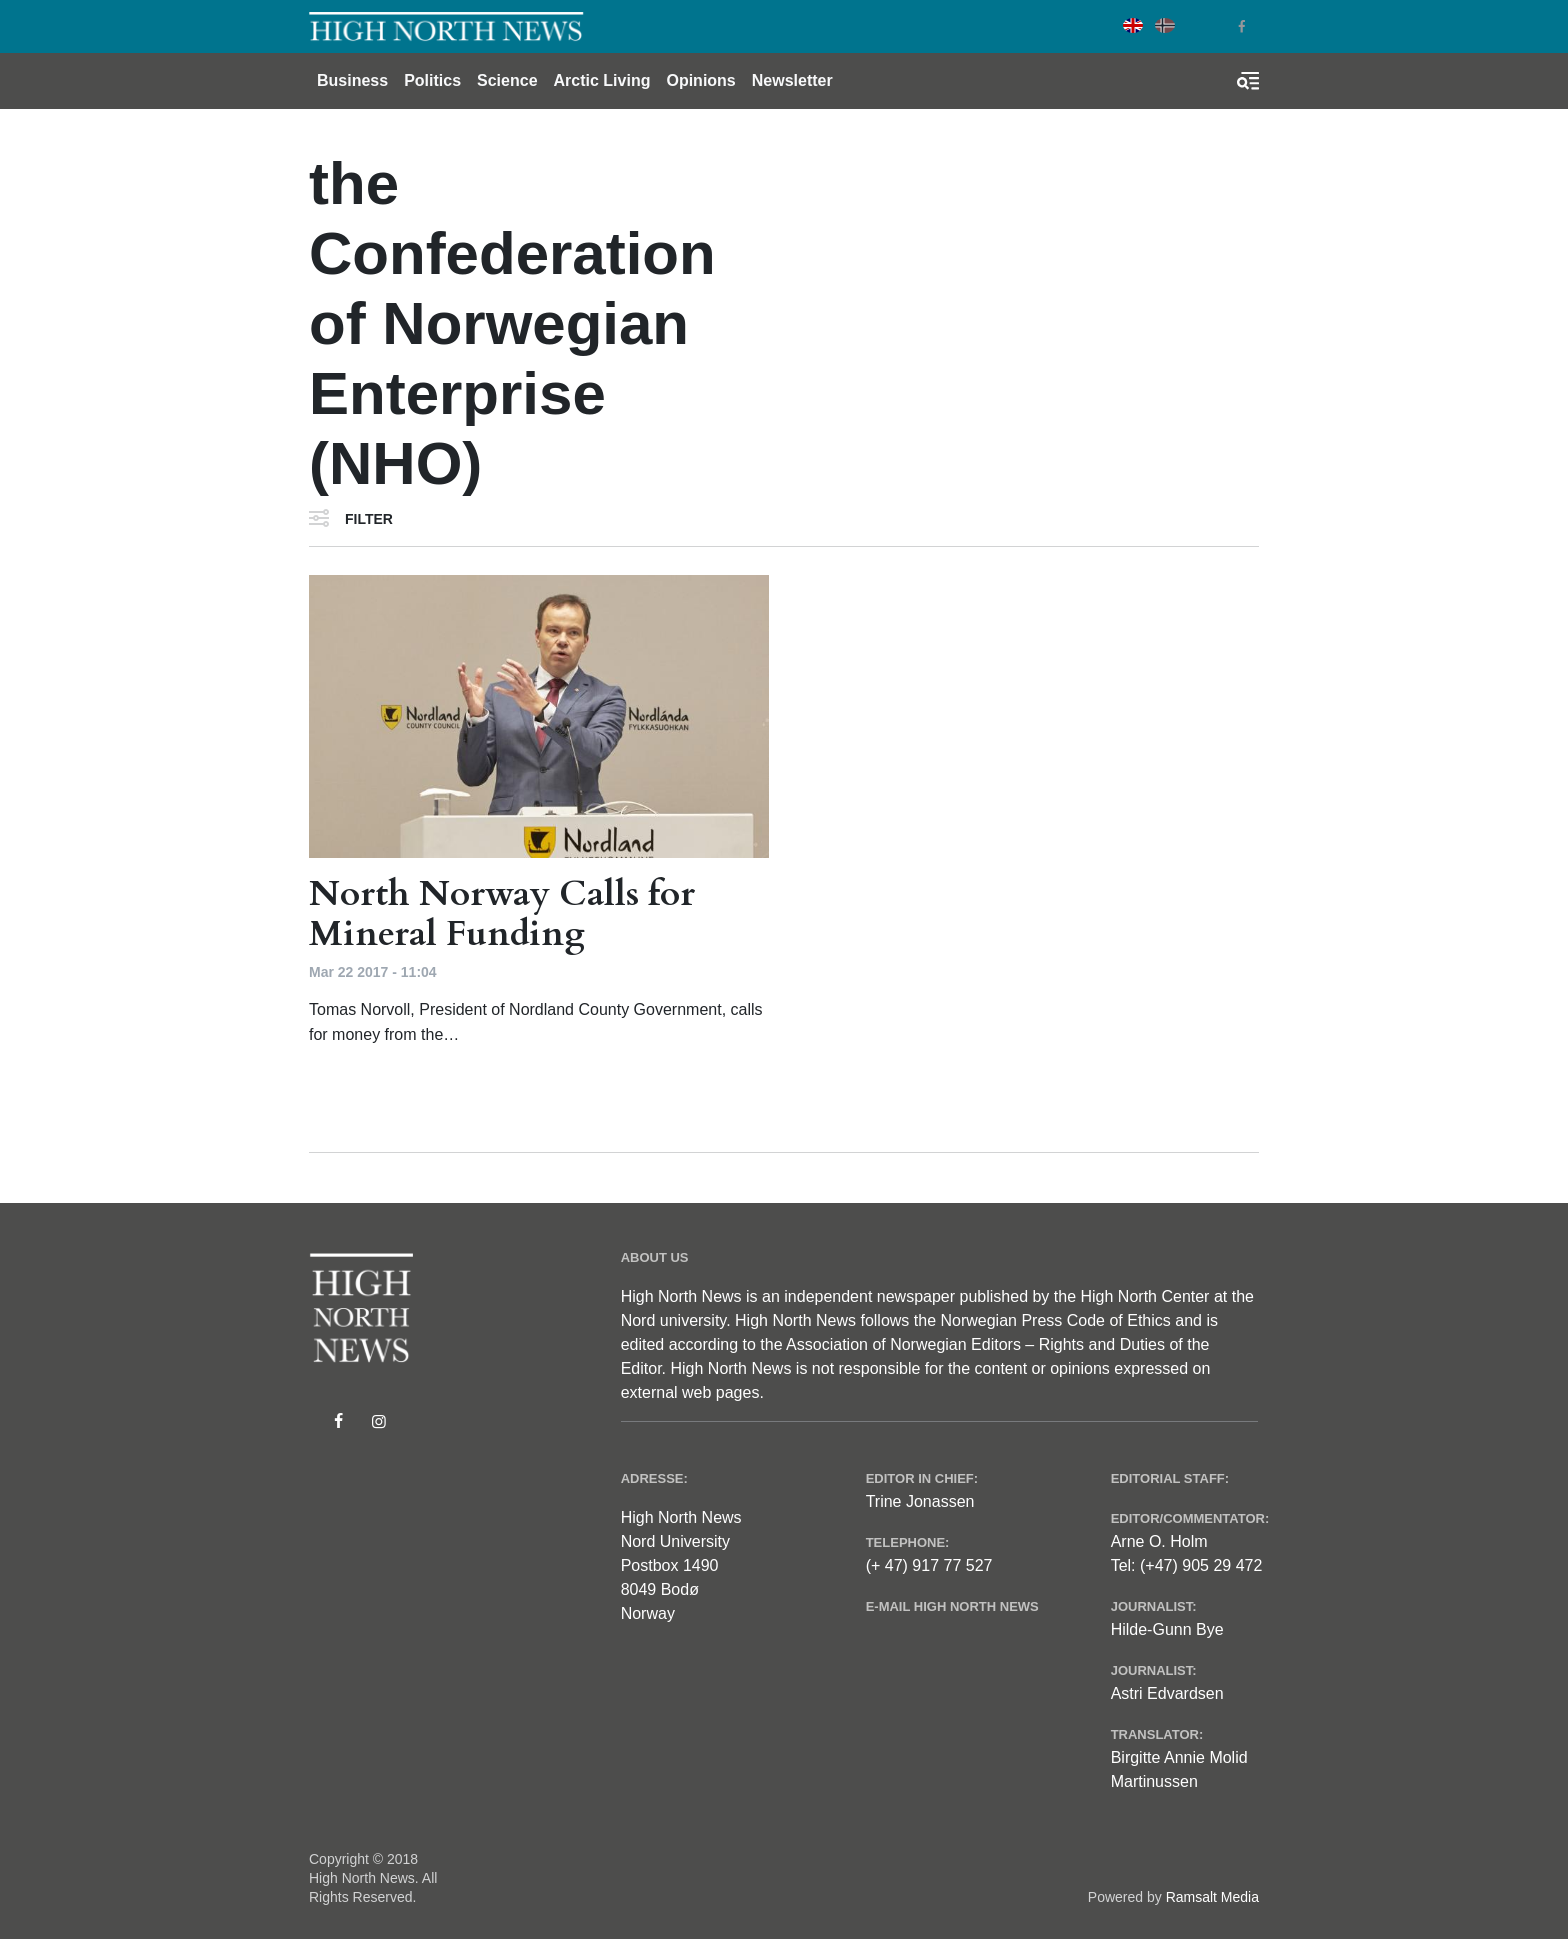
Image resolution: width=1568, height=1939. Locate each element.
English (1133, 25)
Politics (432, 80)
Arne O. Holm (1159, 1541)
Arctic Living (602, 80)
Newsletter (792, 80)
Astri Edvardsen (1167, 1693)
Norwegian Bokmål (1165, 25)
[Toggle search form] (1248, 81)
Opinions (700, 80)
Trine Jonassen (920, 1501)
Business (352, 80)
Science (507, 80)
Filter (369, 519)
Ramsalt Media (1212, 1897)
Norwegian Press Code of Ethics (1055, 1320)
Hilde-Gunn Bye (1167, 1629)
